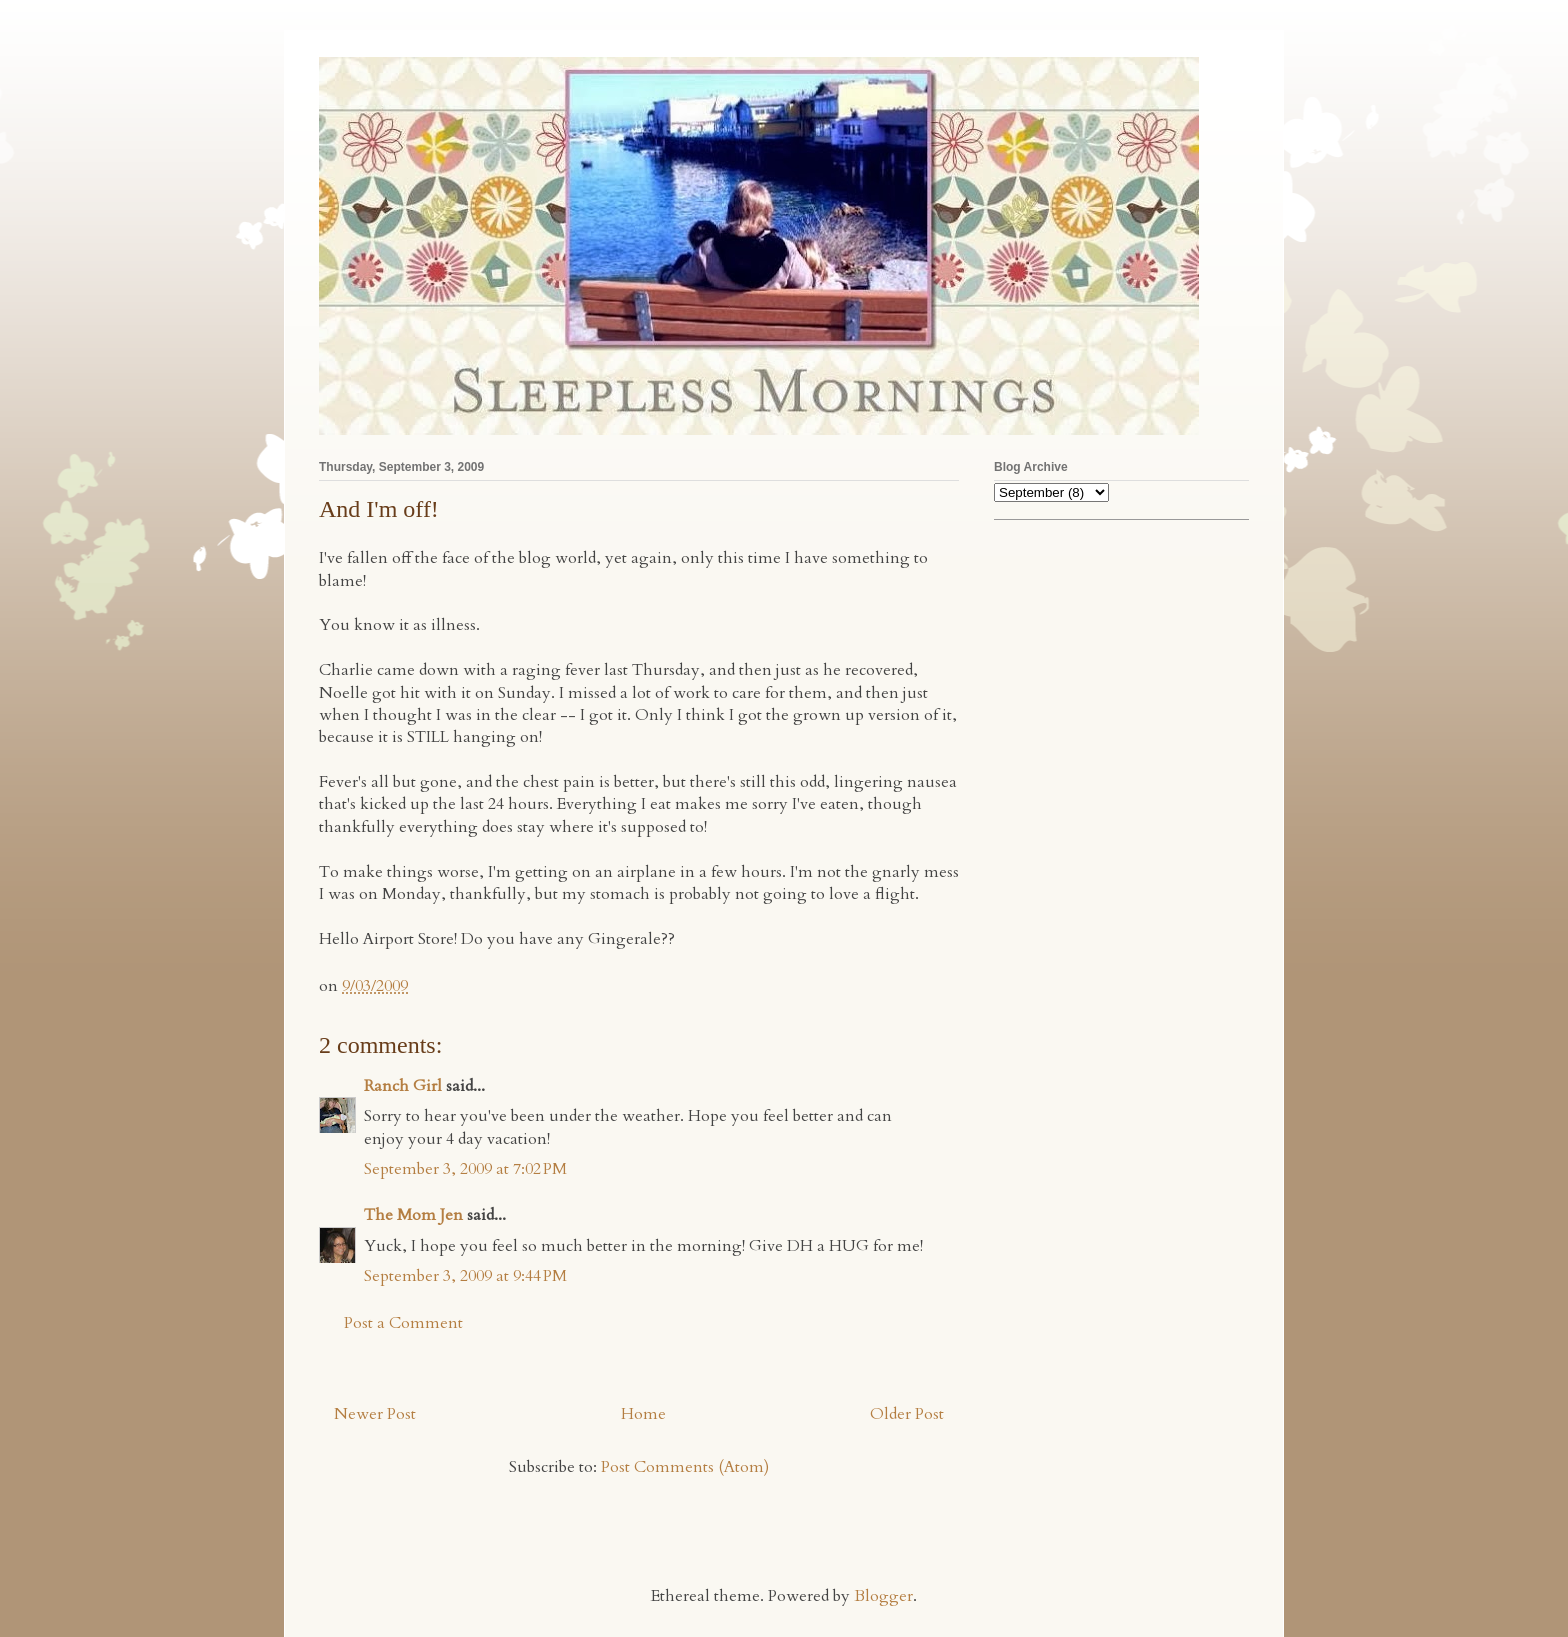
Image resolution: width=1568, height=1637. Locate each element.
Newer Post (375, 1414)
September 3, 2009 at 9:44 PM (465, 1276)
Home (643, 1414)
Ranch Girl (403, 1086)
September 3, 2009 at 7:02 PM (465, 1169)
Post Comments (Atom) (685, 1467)
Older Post (907, 1414)
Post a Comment (403, 1323)
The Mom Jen (413, 1215)
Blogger (883, 1596)
